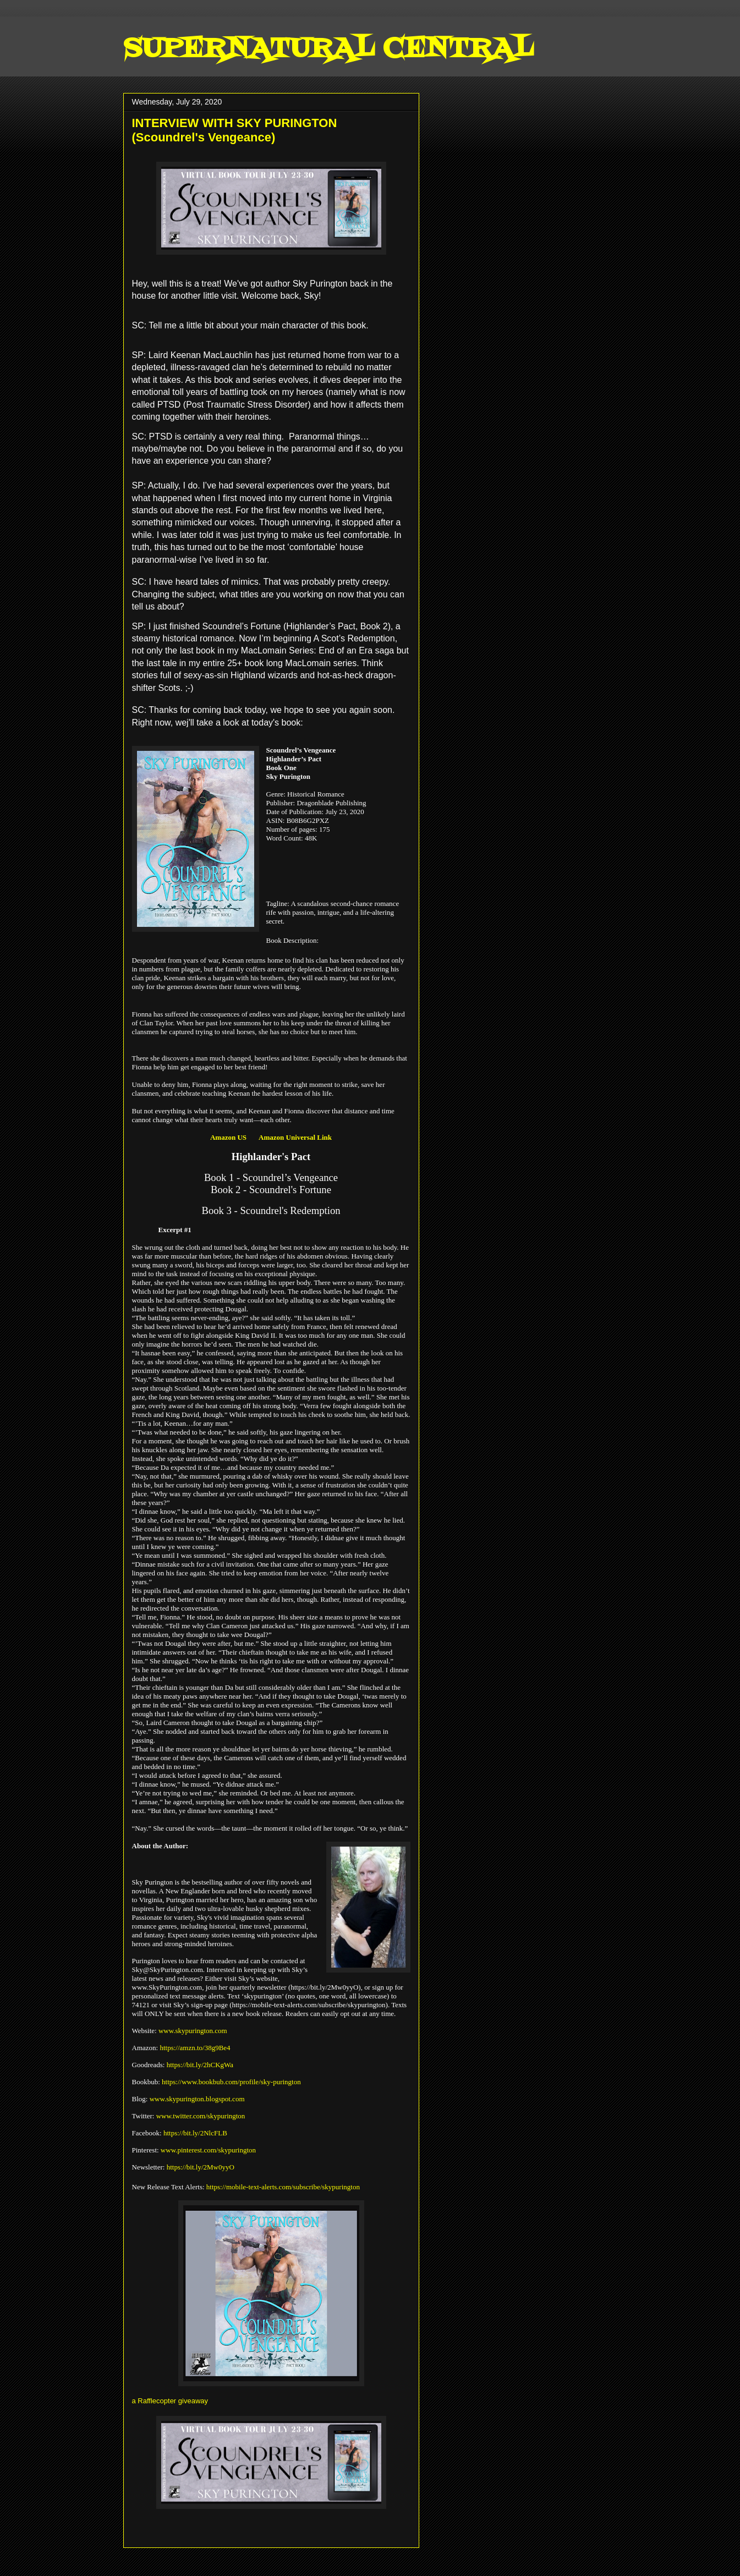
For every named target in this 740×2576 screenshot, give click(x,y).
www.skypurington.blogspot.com (197, 2099)
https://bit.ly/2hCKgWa (200, 2065)
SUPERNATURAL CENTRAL (328, 49)
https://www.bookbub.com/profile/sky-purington (231, 2082)
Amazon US (228, 1137)
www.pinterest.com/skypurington (208, 2150)
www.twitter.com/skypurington (200, 2116)
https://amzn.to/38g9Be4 (195, 2048)
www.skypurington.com (192, 2030)
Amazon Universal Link (295, 1137)
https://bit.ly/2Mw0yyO (200, 2167)
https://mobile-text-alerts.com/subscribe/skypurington (283, 2187)
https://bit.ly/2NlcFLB (195, 2133)
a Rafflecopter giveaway (170, 2401)
